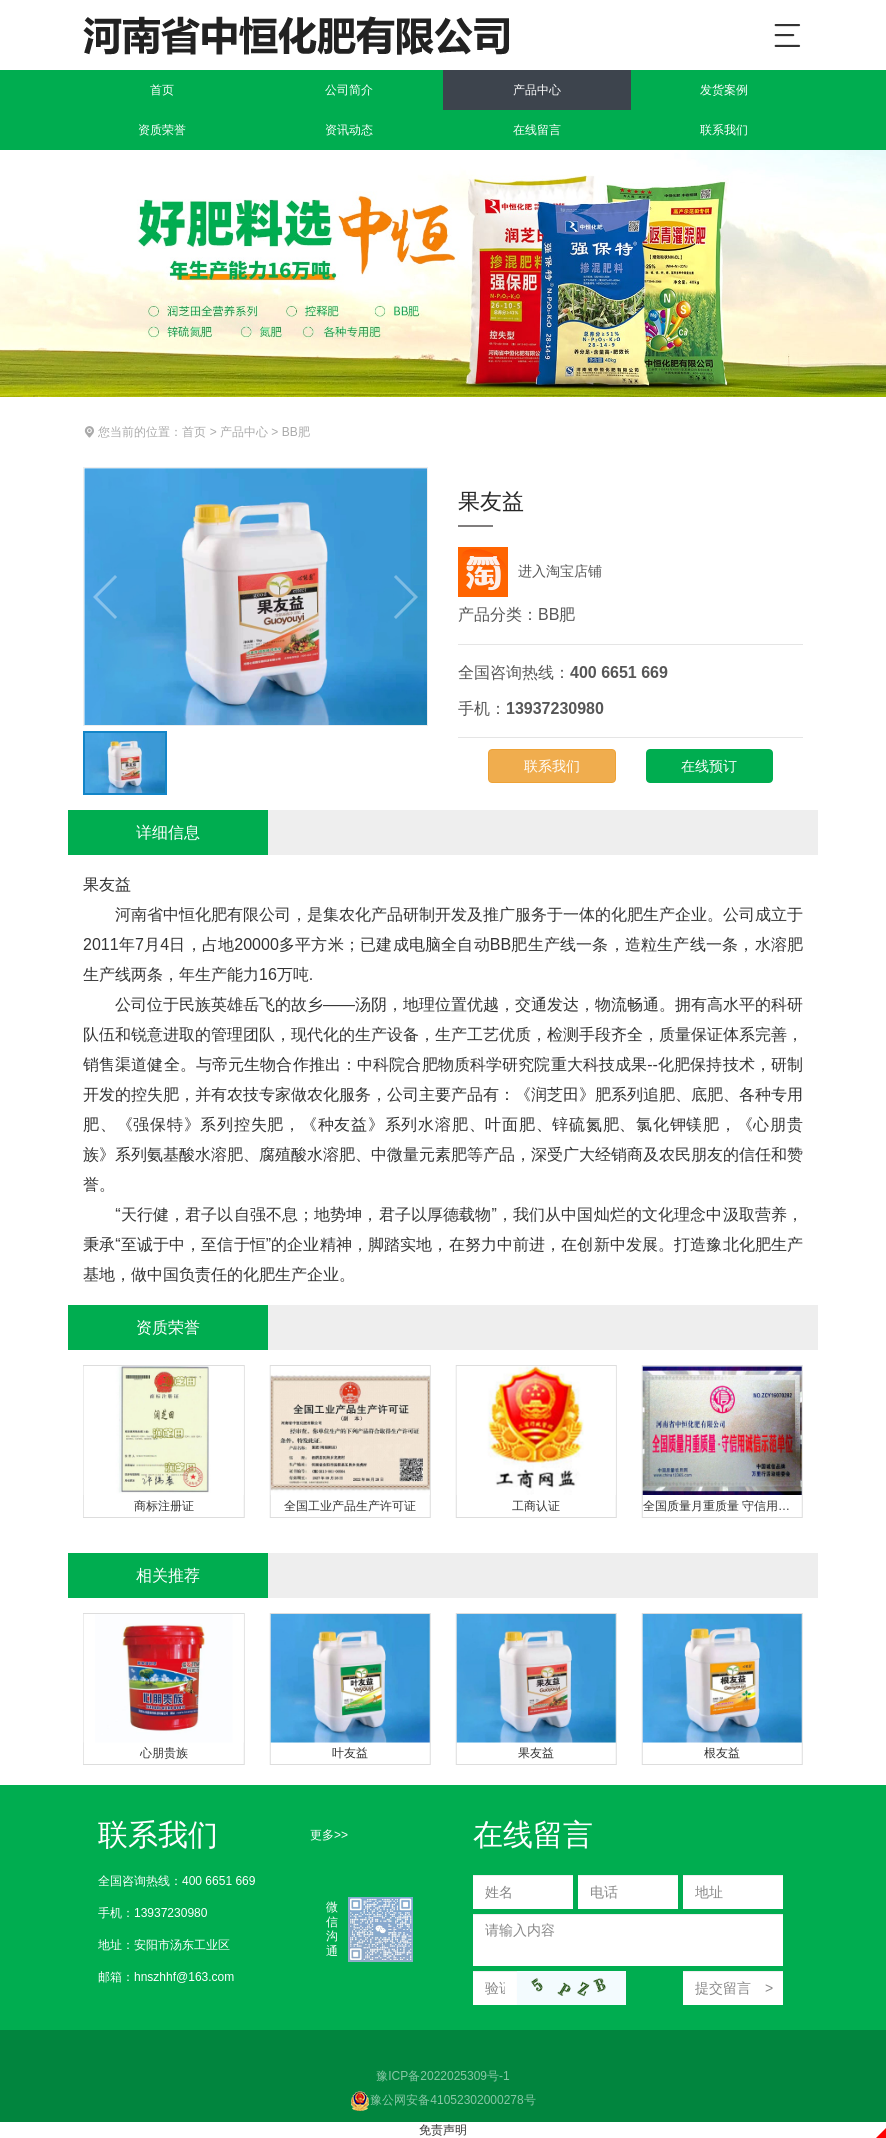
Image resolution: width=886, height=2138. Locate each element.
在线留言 (537, 130)
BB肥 (296, 432)
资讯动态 (349, 130)
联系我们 (724, 130)
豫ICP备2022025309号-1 (442, 2076)
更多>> (329, 1835)
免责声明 (443, 2130)
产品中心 (537, 90)
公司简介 (349, 90)
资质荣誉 (162, 130)
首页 (162, 90)
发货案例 (724, 90)
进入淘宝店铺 (530, 571)
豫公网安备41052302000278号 (442, 2100)
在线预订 (709, 766)
